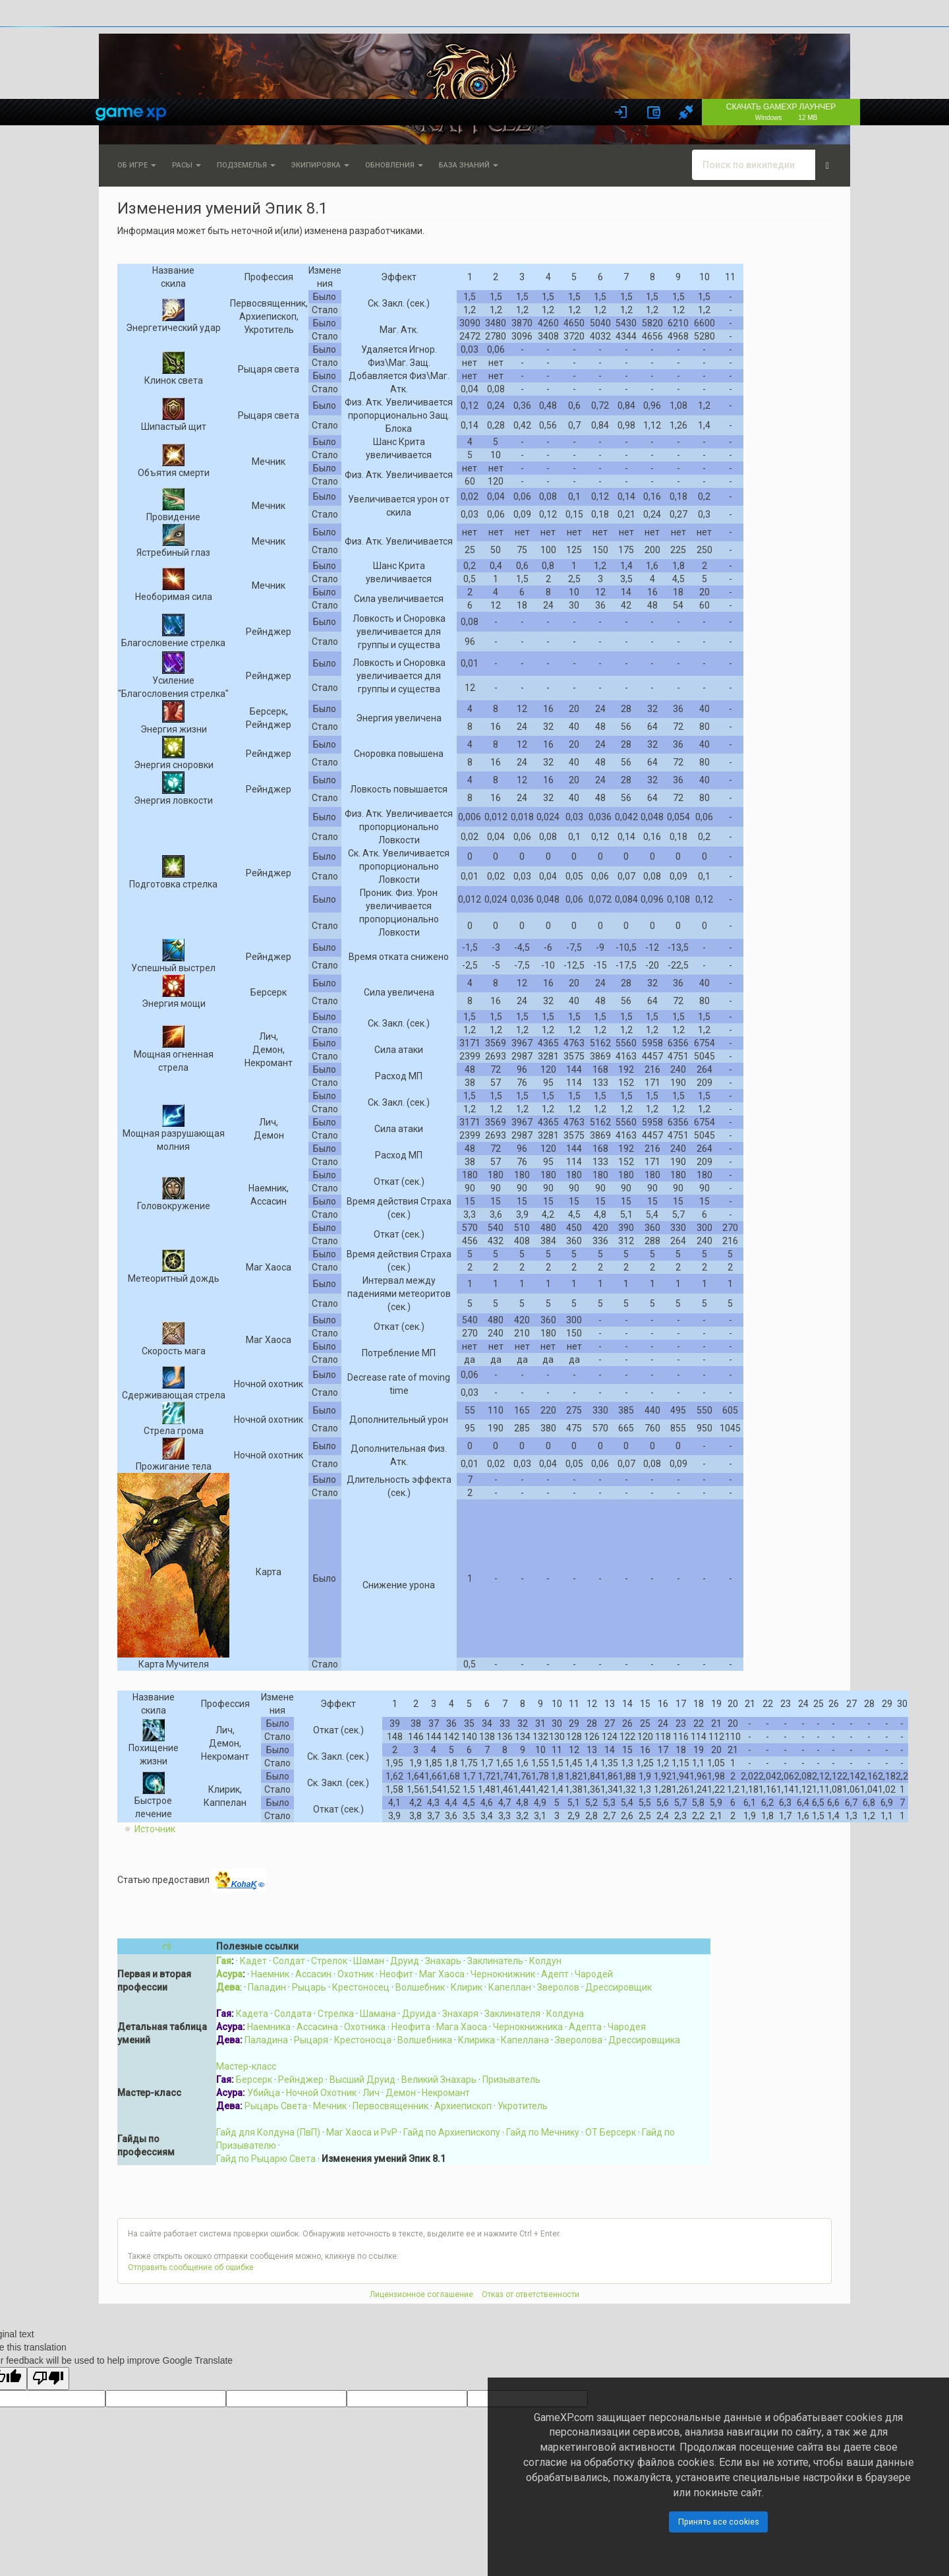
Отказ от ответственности (530, 2294)
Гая (223, 1961)
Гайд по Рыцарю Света (266, 2158)
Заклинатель (495, 1961)
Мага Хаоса (461, 2027)
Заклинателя (512, 2013)
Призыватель (511, 2079)
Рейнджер (301, 2079)
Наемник (270, 1974)
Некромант (446, 2092)
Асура (229, 1974)
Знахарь (443, 1961)
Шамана (378, 2013)
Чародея (627, 2027)
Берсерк (254, 2079)
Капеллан (509, 1987)
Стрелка (336, 2013)
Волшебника (424, 2040)
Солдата (293, 2013)
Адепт (555, 1974)
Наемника (269, 2027)
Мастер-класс (246, 2066)
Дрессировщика (644, 2040)
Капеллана (525, 2040)
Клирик (466, 1987)
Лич (371, 2092)
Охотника (365, 2027)
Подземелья (246, 165)
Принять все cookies (718, 2522)
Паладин (267, 1987)
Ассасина (317, 2027)
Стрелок (329, 1961)
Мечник (330, 2106)
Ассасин (313, 1974)
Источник (154, 1829)
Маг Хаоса (442, 1974)
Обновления (394, 165)
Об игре (136, 165)
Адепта (585, 2027)
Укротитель (523, 2106)
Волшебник (420, 1987)
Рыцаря (311, 2040)
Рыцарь (309, 1987)
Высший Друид (362, 2079)
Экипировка (320, 165)
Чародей (594, 1974)
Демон (401, 2092)
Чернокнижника (528, 2027)
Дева (228, 1987)
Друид (404, 1961)
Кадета (252, 2013)
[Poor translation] (48, 2378)
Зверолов (558, 1987)
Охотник (355, 1974)
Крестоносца (362, 2040)
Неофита (410, 2027)
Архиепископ (463, 2106)
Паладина (266, 2040)
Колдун (545, 1961)
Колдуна (565, 2013)
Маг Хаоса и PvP (361, 2132)
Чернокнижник (503, 1974)
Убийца (263, 2092)
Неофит (396, 1974)
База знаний (468, 165)
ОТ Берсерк (610, 2132)
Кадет (253, 1961)
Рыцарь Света (275, 2106)
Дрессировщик (618, 1987)
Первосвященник (390, 2106)
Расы (186, 165)
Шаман (368, 1961)
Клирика (476, 2040)
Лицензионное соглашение (421, 2294)
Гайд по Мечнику (542, 2132)
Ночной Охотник (321, 2092)
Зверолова (578, 2040)
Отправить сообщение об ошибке (191, 2267)
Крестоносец (360, 1987)
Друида (419, 2013)
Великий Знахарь (438, 2079)
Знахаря (460, 2013)
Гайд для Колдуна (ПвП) (268, 2132)
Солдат (289, 1961)
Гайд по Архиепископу (451, 2132)
